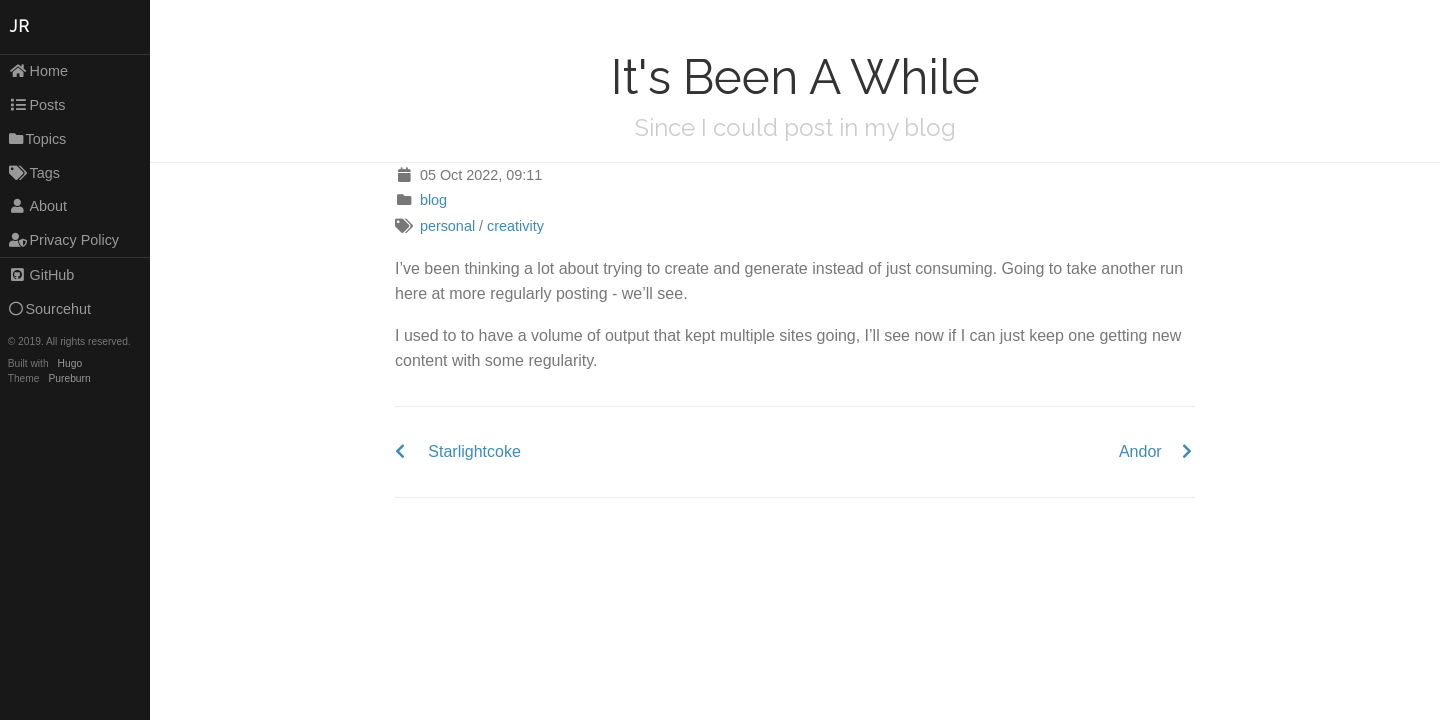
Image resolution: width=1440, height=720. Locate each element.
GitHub (42, 275)
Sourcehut (50, 309)
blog (433, 200)
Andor (1140, 451)
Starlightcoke (474, 451)
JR (20, 26)
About (38, 206)
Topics (38, 139)
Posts (37, 105)
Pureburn (70, 378)
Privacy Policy (64, 240)
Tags (34, 173)
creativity (515, 226)
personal (447, 226)
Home (38, 71)
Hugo (70, 363)
